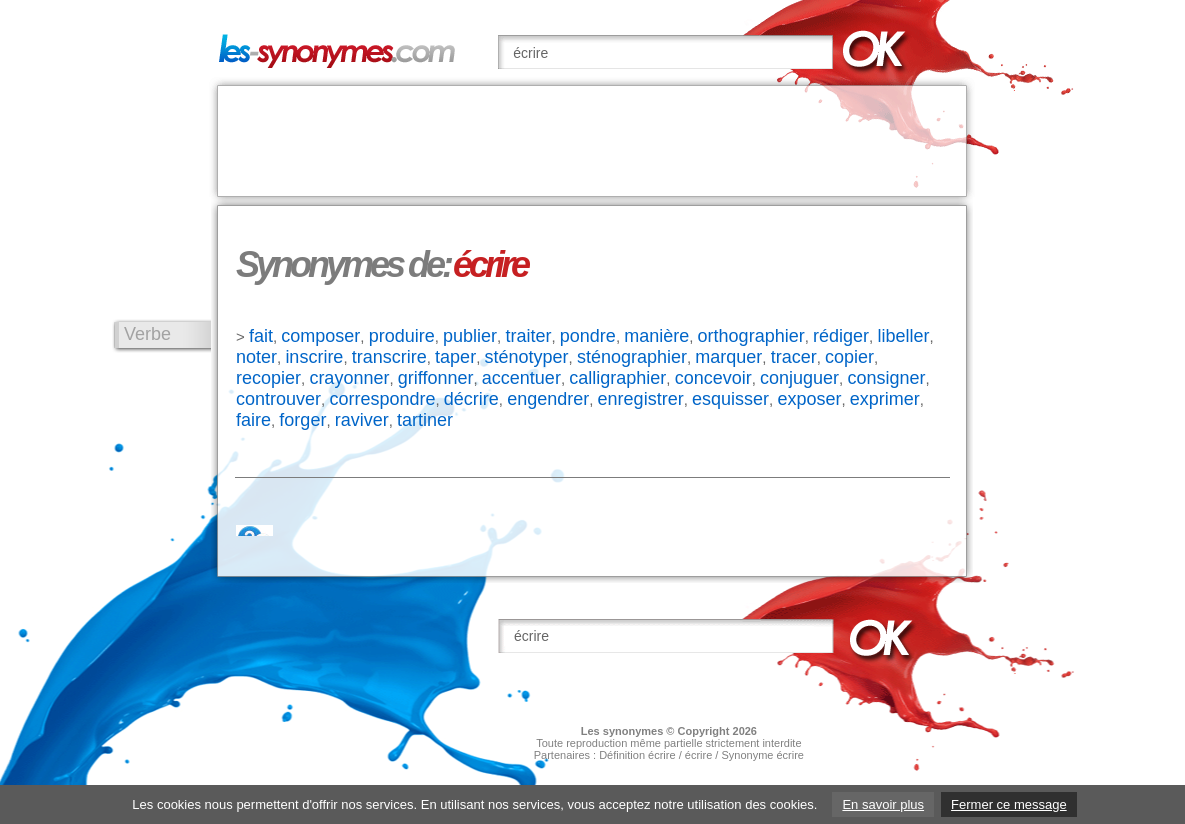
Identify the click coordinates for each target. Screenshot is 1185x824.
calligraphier (617, 378)
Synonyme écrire (762, 755)
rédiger (841, 336)
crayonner (349, 378)
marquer (728, 357)
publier (470, 336)
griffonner (436, 378)
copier (849, 357)
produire (402, 336)
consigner (886, 378)
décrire (471, 399)
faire (253, 420)
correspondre (382, 399)
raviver (362, 420)
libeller (903, 336)
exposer (809, 399)
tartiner (425, 420)
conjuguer (799, 378)
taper (455, 357)
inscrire (314, 357)
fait (261, 336)
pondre (588, 336)
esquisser (730, 399)
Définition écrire (637, 755)
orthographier (751, 336)
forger (302, 420)
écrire (699, 755)
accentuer (521, 378)
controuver (278, 399)
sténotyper (526, 357)
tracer (794, 357)
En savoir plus (883, 804)
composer (320, 336)
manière (656, 336)
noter (256, 357)
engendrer (548, 399)
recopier (268, 378)
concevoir (713, 378)
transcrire (389, 357)
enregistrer (641, 399)
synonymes (633, 731)
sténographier (632, 357)
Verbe (147, 334)
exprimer (885, 399)
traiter (528, 336)
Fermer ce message (1009, 804)
